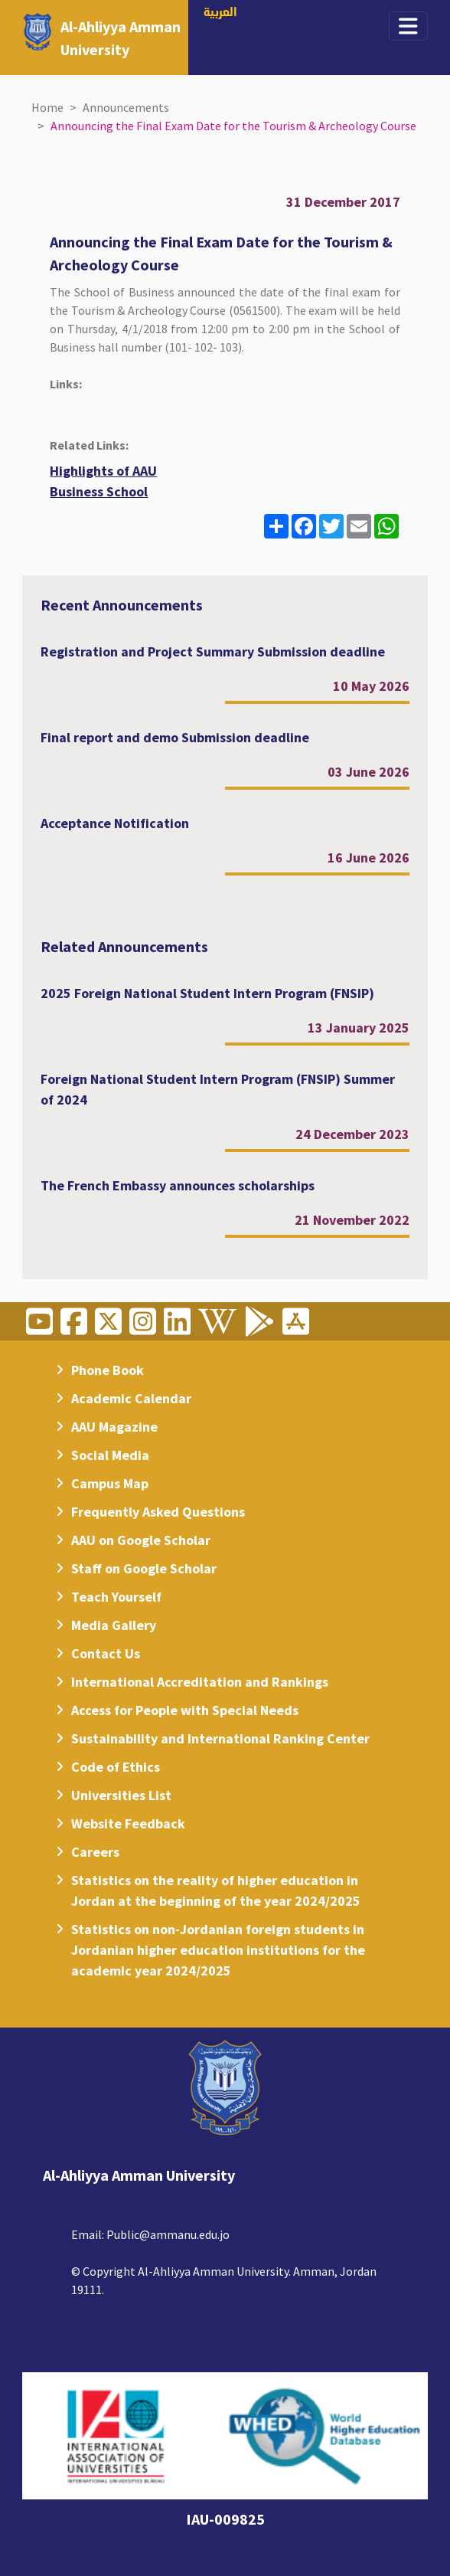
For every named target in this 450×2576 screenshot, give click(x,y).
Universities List (121, 1795)
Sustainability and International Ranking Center (220, 1738)
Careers (95, 1852)
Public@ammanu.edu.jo (168, 2234)
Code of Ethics (115, 1767)
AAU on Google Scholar (140, 1540)
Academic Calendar (131, 1398)
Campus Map (109, 1483)
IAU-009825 (225, 2519)
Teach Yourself (116, 1596)
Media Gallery (113, 1625)
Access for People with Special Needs (184, 1710)
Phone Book (107, 1370)
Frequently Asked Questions (158, 1511)
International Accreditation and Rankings (199, 1682)
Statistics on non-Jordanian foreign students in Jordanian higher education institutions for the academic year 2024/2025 (218, 1949)
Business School (99, 491)
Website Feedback (128, 1823)
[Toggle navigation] (408, 26)
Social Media (110, 1455)
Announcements (126, 107)
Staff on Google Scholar (144, 1568)
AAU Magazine (114, 1426)
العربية (220, 13)
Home (47, 107)
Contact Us (105, 1653)
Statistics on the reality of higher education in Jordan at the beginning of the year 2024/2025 (215, 1890)
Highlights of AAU (103, 471)
